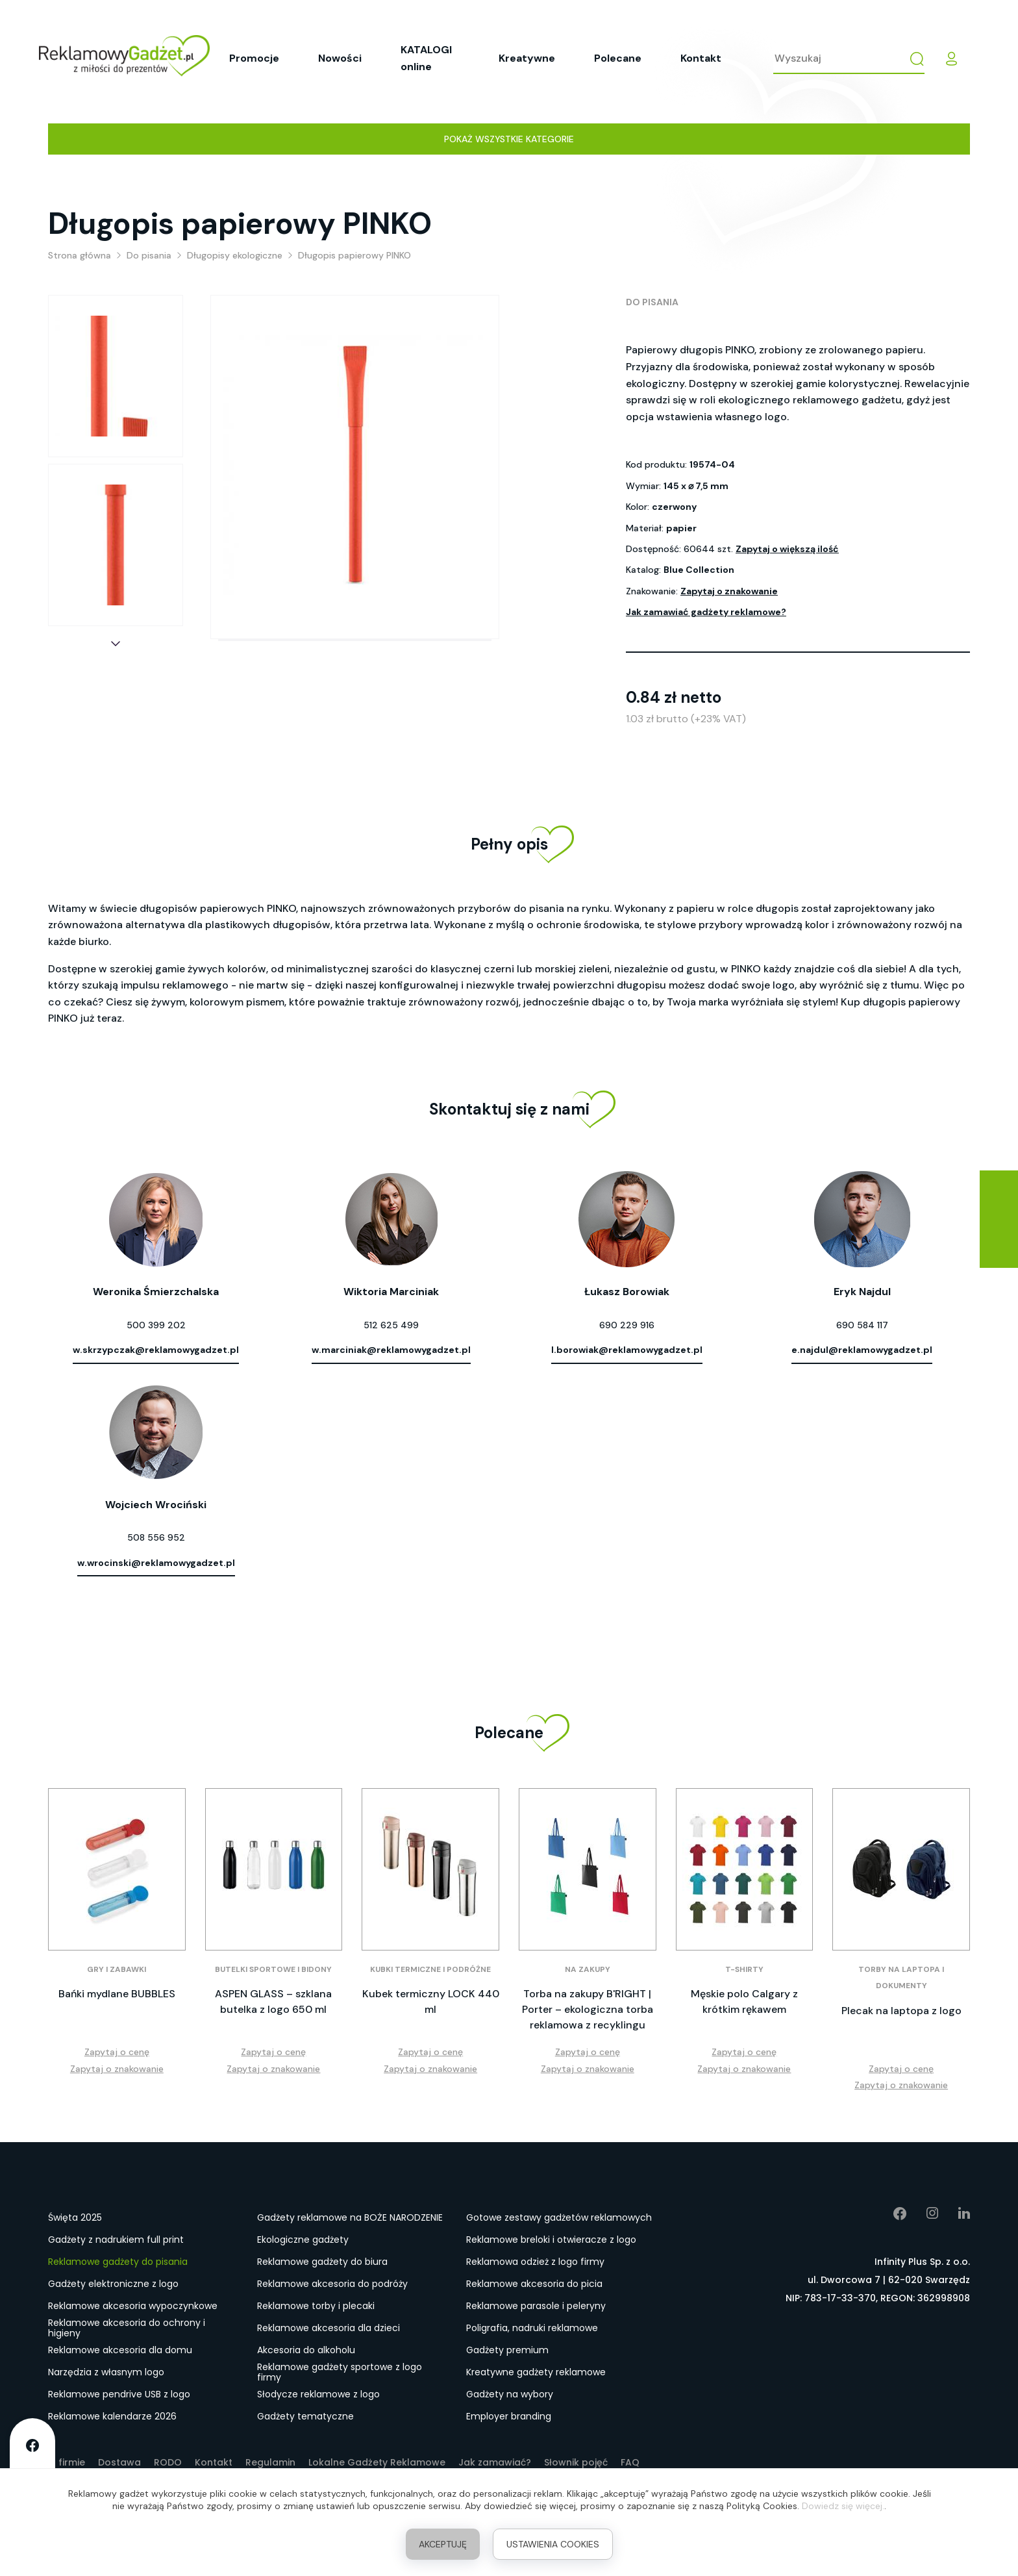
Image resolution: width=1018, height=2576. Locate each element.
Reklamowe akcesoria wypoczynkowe (132, 2305)
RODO (168, 2462)
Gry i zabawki (116, 1969)
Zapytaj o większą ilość (787, 549)
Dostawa (119, 2462)
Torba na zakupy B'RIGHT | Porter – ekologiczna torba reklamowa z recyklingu (587, 2009)
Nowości (340, 58)
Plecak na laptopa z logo (901, 2010)
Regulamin (270, 2462)
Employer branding (508, 2416)
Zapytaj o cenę (116, 2052)
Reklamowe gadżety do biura (322, 2261)
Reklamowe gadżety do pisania (118, 2261)
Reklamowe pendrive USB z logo (119, 2394)
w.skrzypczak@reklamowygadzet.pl (156, 1350)
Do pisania (652, 302)
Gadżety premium (507, 2349)
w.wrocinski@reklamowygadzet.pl (156, 1563)
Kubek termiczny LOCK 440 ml (430, 2001)
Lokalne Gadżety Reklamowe (376, 2462)
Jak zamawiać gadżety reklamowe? (706, 612)
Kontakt (700, 58)
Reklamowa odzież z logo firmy (535, 2261)
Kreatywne (527, 58)
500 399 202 (156, 1325)
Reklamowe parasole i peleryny (536, 2305)
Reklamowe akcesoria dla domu (120, 2349)
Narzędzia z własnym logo (106, 2372)
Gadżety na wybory (509, 2394)
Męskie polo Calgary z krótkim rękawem (744, 2001)
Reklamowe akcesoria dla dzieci (328, 2327)
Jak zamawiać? (494, 2462)
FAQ (630, 2462)
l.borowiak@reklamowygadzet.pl (626, 1350)
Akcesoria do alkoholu (306, 2349)
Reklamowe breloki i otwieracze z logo (551, 2239)
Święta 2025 (75, 2217)
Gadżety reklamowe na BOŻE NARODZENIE (350, 2217)
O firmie (66, 2462)
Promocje (254, 58)
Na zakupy (587, 1969)
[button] (115, 644)
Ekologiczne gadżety (303, 2239)
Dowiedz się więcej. (843, 2506)
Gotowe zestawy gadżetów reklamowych (559, 2217)
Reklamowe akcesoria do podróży (332, 2283)
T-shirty (744, 1969)
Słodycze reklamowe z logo (318, 2394)
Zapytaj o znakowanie (729, 591)
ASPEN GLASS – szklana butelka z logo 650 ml (273, 2001)
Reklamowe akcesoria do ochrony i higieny (126, 2328)
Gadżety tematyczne (305, 2416)
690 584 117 (862, 1325)
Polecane (617, 58)
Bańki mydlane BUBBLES (116, 1994)
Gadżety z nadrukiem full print (116, 2239)
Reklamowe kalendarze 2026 (112, 2416)
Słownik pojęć (576, 2462)
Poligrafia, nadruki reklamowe (532, 2327)
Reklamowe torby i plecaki (316, 2305)
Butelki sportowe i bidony (273, 1969)
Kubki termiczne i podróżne (430, 1969)
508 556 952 (156, 1537)
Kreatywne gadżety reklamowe (536, 2372)
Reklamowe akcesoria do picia (534, 2283)
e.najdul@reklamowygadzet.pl (861, 1350)
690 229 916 (626, 1325)
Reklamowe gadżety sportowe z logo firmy (339, 2373)
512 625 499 (391, 1325)
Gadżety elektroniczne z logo (113, 2283)
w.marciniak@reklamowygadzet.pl (391, 1350)
